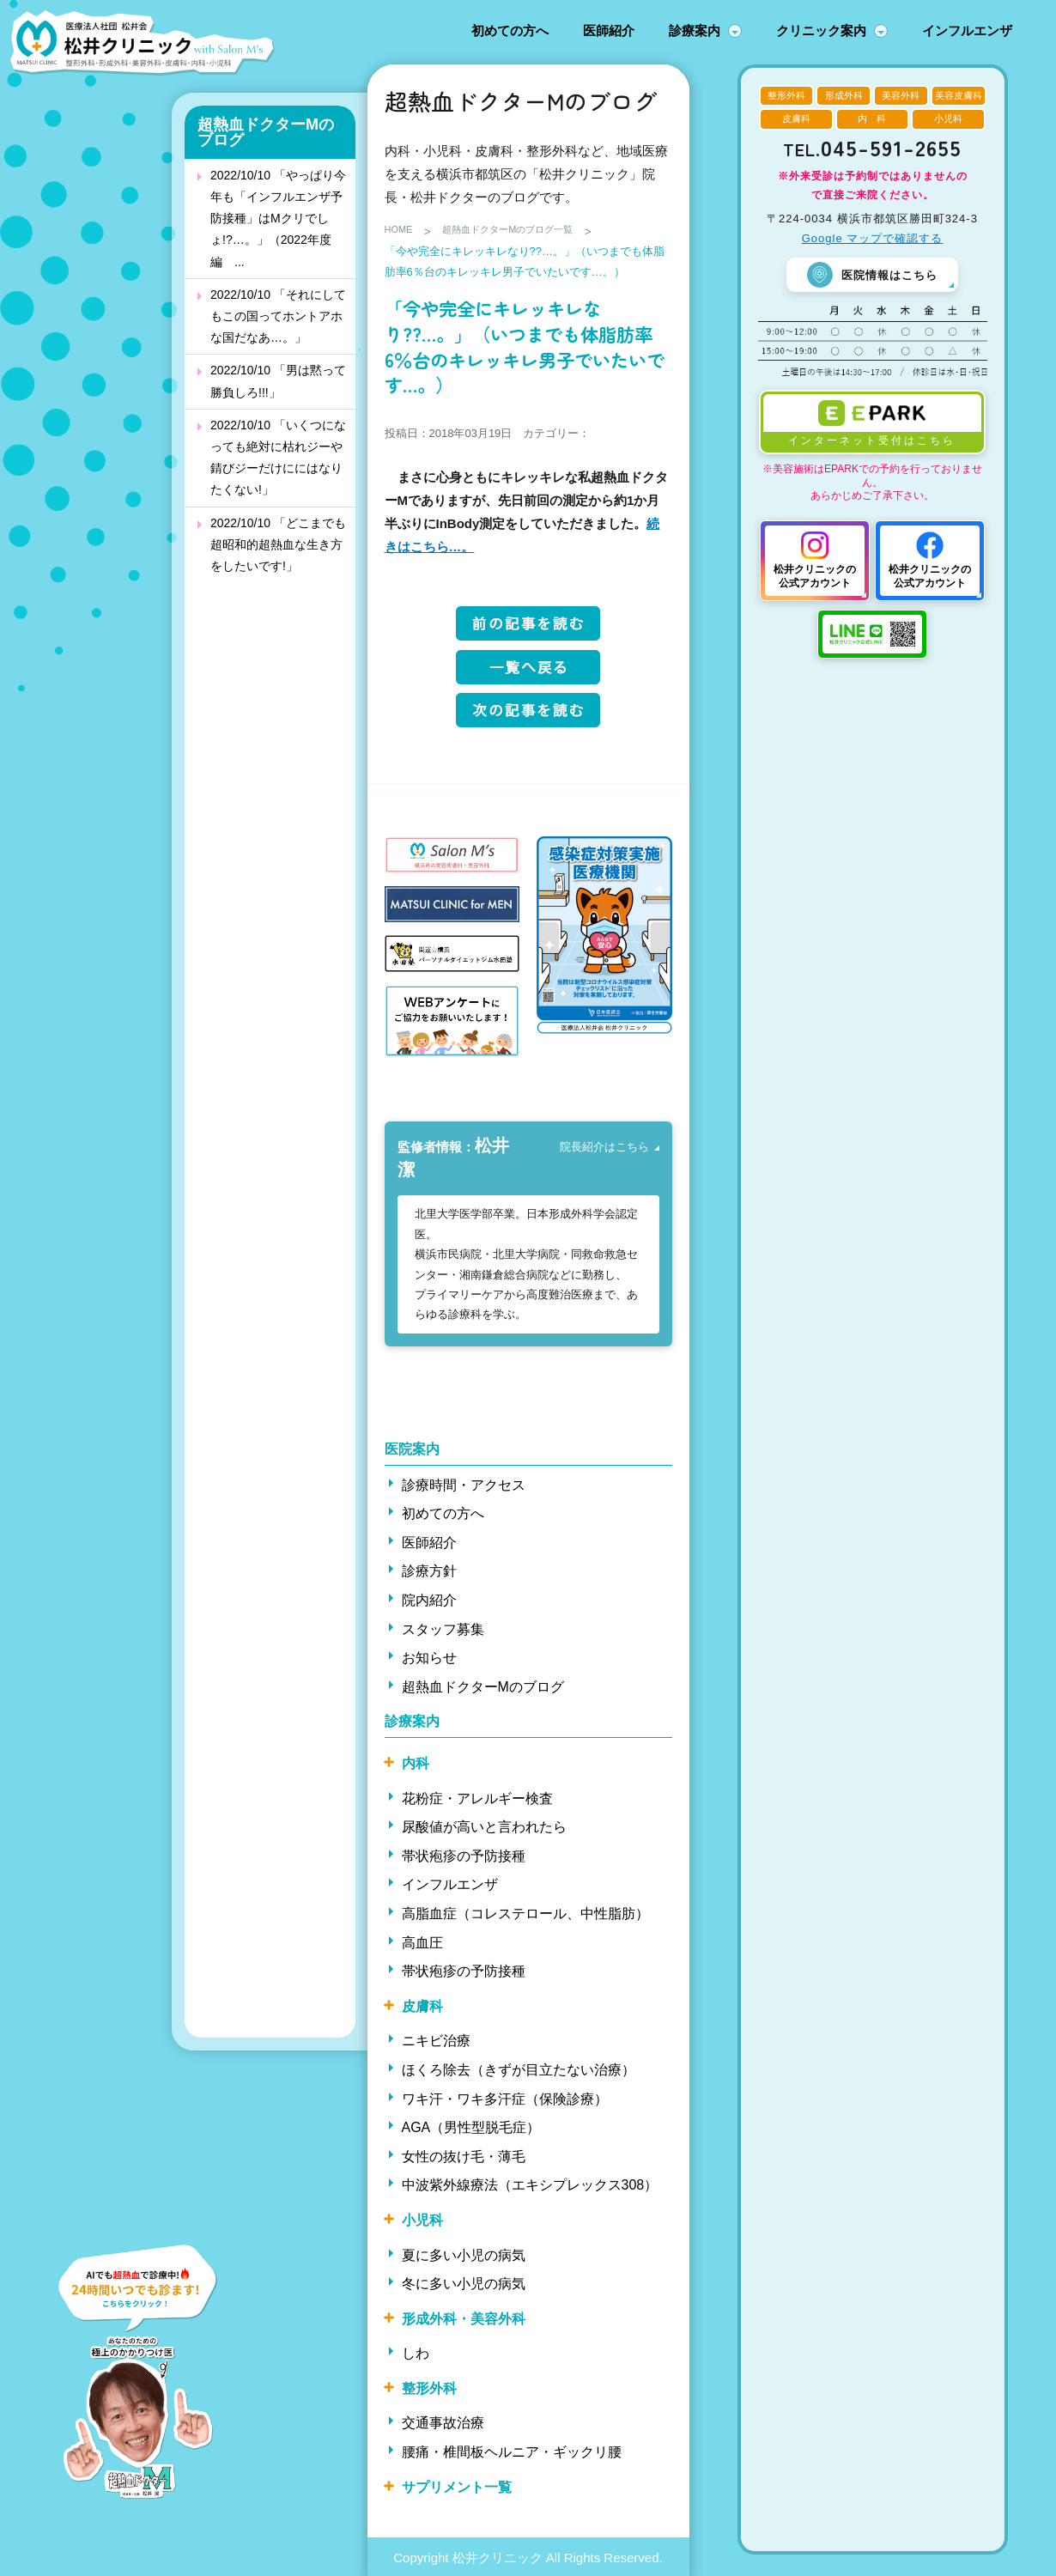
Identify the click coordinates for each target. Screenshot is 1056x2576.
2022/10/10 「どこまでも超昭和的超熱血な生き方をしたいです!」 (278, 544)
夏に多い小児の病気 (463, 2253)
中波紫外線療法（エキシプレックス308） (530, 2184)
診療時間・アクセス (463, 1483)
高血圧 (422, 1941)
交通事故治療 (443, 2422)
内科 (415, 1762)
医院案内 (412, 1448)
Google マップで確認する (873, 238)
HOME (401, 231)
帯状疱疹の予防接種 (463, 1854)
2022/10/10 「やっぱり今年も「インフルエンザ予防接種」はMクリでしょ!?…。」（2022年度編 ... (278, 218)
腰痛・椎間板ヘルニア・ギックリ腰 (512, 2451)
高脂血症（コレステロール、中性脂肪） (525, 1912)
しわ (415, 2352)
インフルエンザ (967, 30)
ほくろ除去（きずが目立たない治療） (518, 2069)
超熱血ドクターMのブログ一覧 (524, 231)
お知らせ (429, 1656)
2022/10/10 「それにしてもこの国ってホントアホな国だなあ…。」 (278, 316)
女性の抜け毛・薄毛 (463, 2155)
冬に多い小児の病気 (463, 2282)
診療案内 (694, 30)
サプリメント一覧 (457, 2485)
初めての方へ (510, 30)
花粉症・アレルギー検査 (477, 1796)
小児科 (422, 2219)
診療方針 (429, 1570)
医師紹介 (608, 30)
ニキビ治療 (436, 2039)
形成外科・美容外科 (463, 2317)
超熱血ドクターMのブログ (265, 132)
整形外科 (429, 2386)
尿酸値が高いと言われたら (484, 1826)
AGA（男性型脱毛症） (471, 2126)
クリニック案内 (821, 30)
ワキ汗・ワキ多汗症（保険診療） (505, 2097)
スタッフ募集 (443, 1627)
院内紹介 (429, 1599)
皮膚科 (422, 2004)
